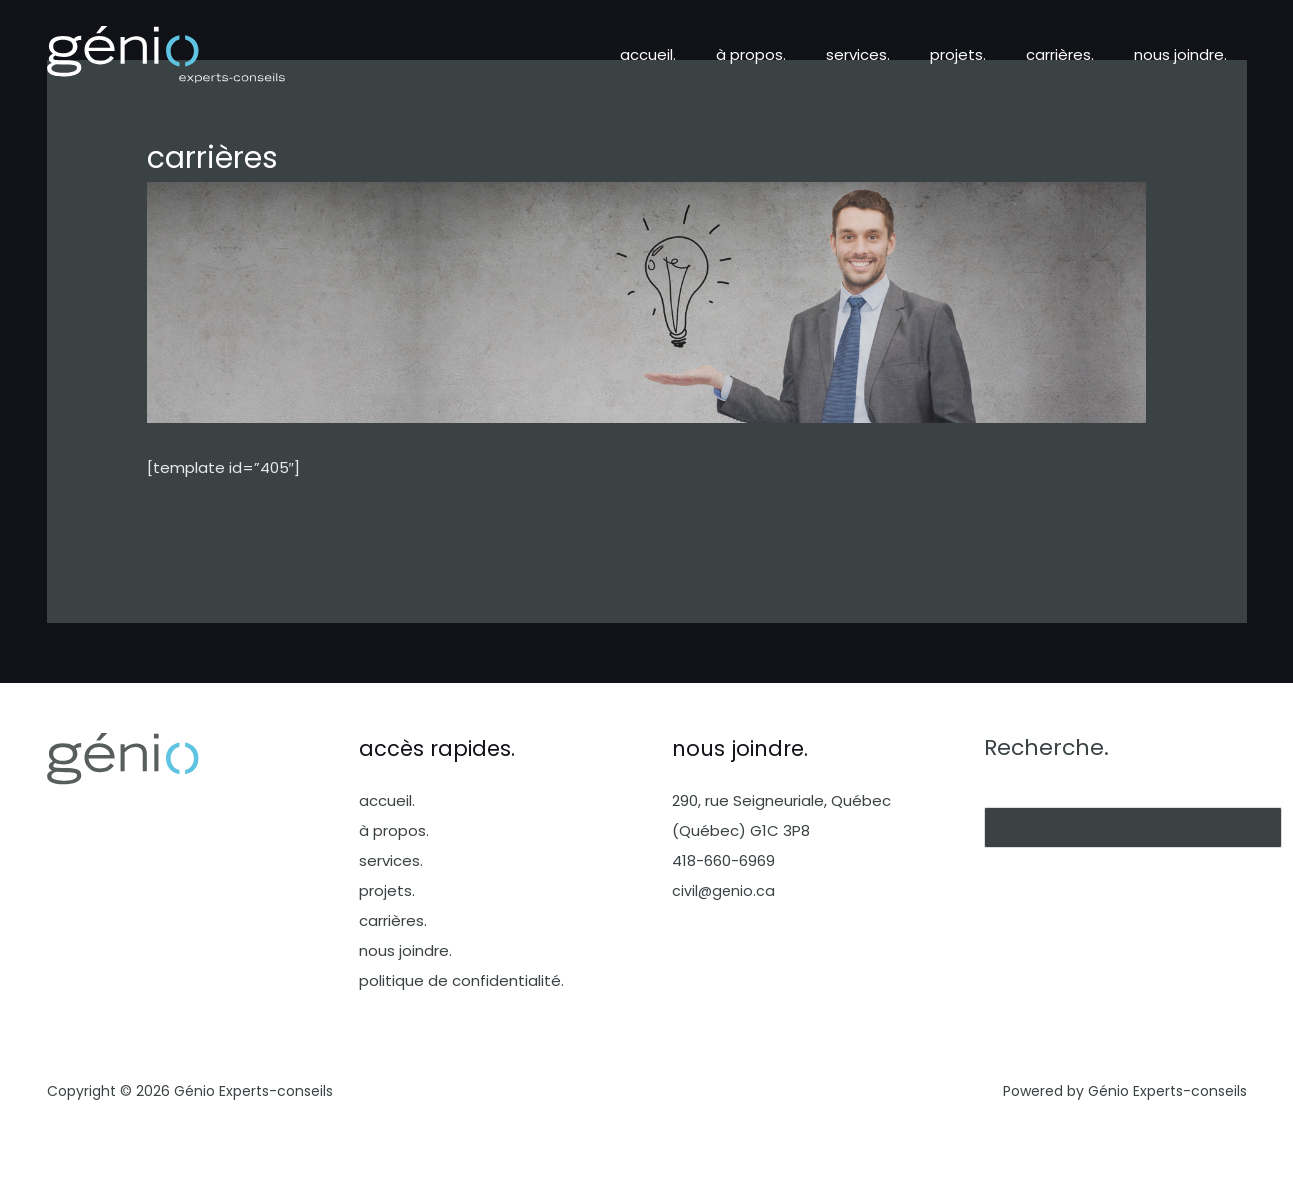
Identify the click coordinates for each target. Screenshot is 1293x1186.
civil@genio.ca (724, 890)
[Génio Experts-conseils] (166, 53)
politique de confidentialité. (461, 980)
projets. (983, 54)
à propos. (796, 54)
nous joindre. (1185, 54)
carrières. (1075, 54)
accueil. (703, 54)
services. (893, 54)
